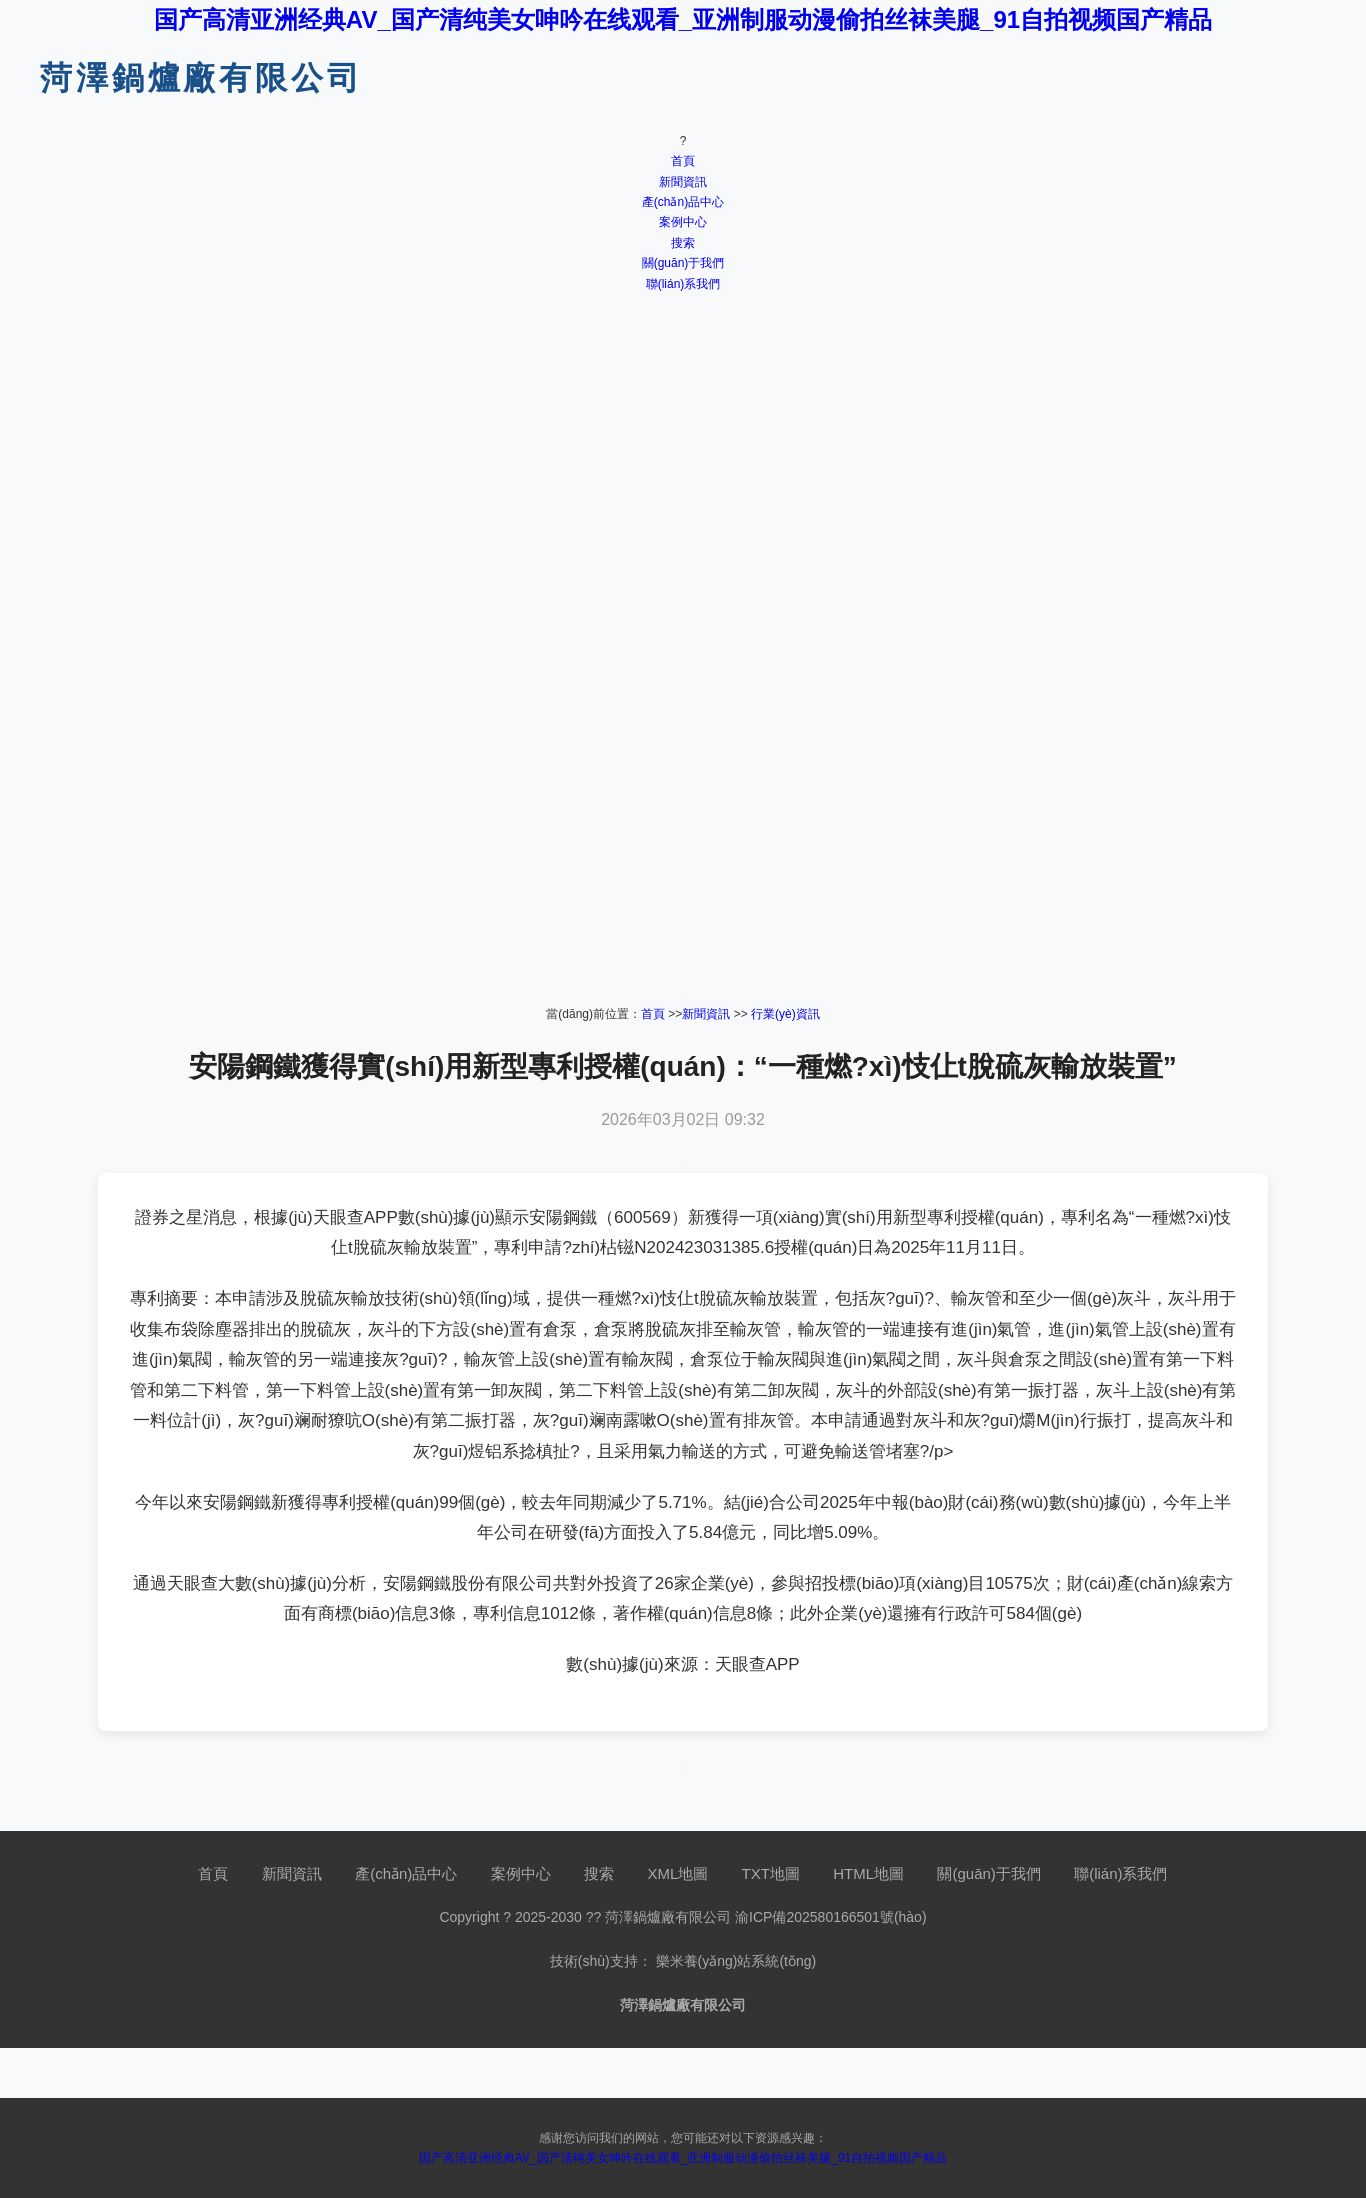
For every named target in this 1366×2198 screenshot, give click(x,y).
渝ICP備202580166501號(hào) (830, 1917)
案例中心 (683, 222)
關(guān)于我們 (683, 263)
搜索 (683, 243)
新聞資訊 (683, 182)
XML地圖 (677, 1873)
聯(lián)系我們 (683, 284)
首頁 (683, 161)
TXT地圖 (771, 1873)
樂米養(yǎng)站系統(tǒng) (736, 1961)
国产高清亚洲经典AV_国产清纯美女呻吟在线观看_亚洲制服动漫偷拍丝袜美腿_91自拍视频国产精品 (683, 19)
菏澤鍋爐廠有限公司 (201, 78)
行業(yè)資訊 (785, 1014)
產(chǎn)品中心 (683, 202)
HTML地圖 (868, 1873)
